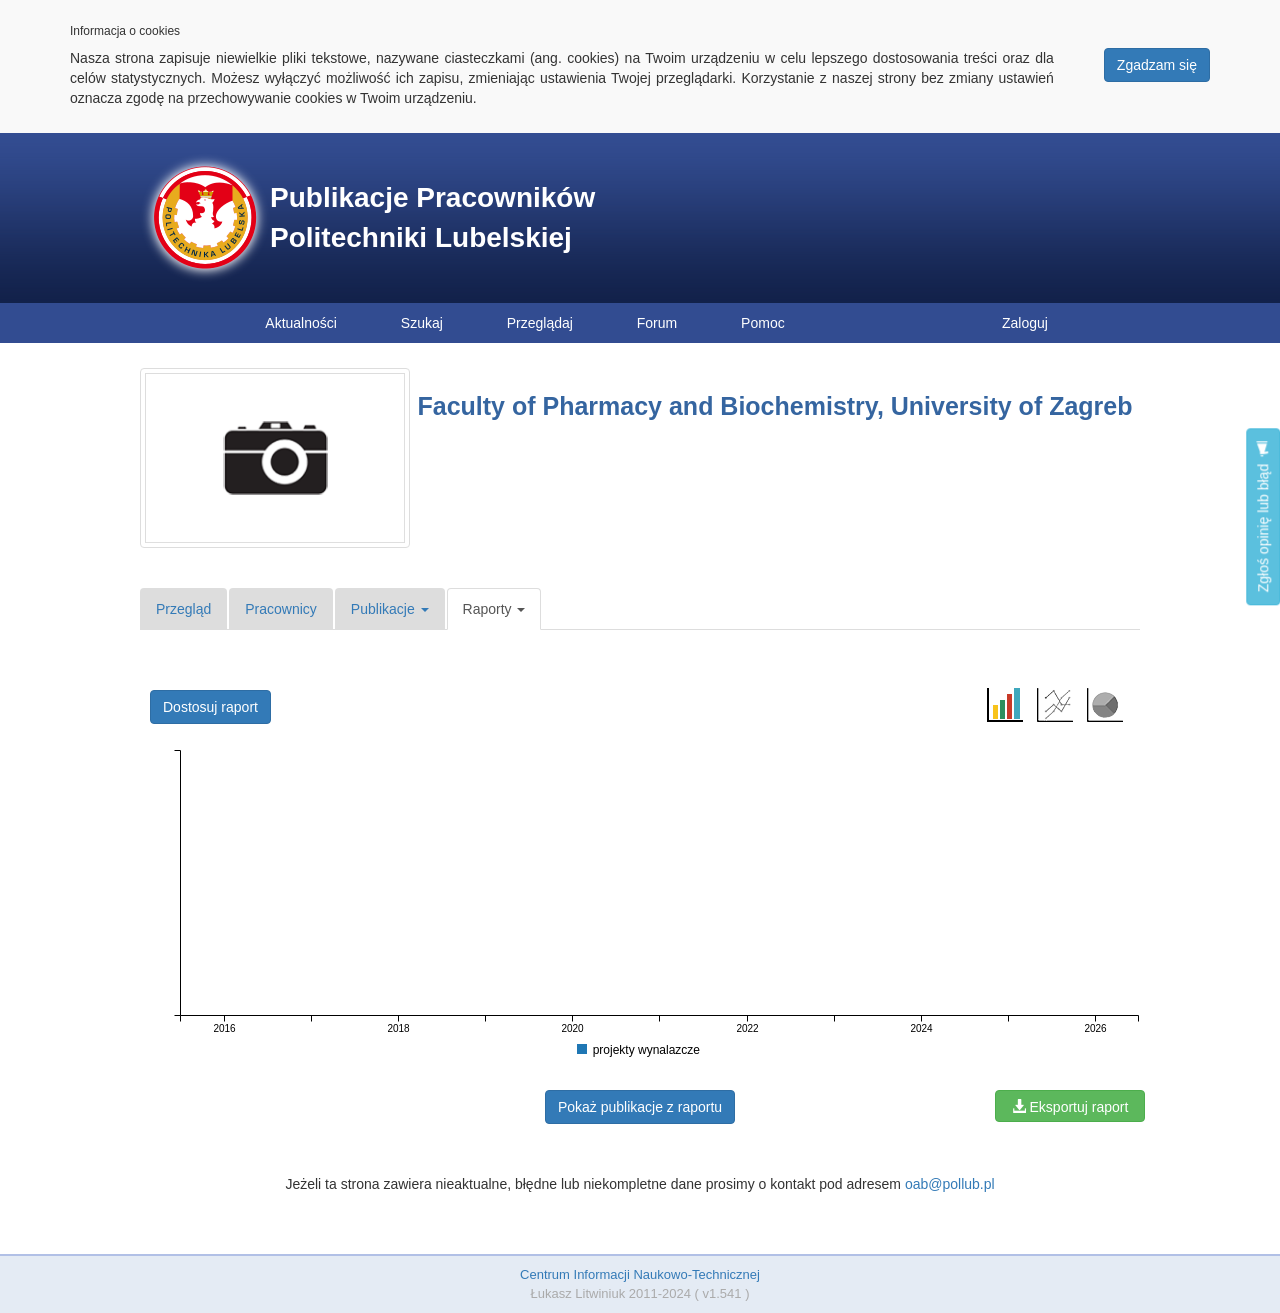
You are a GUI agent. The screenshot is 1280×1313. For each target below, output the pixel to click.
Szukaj (422, 323)
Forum (657, 323)
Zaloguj (1025, 323)
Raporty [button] (494, 609)
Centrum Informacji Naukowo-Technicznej (640, 1274)
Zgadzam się (1157, 65)
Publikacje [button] (390, 609)
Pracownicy (281, 609)
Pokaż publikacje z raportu (640, 1107)
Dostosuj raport (210, 707)
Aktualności (301, 323)
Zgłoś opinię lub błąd (1263, 516)
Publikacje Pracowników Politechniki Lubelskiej (432, 217)
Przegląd (183, 609)
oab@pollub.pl (950, 1184)
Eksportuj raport (1070, 1107)
